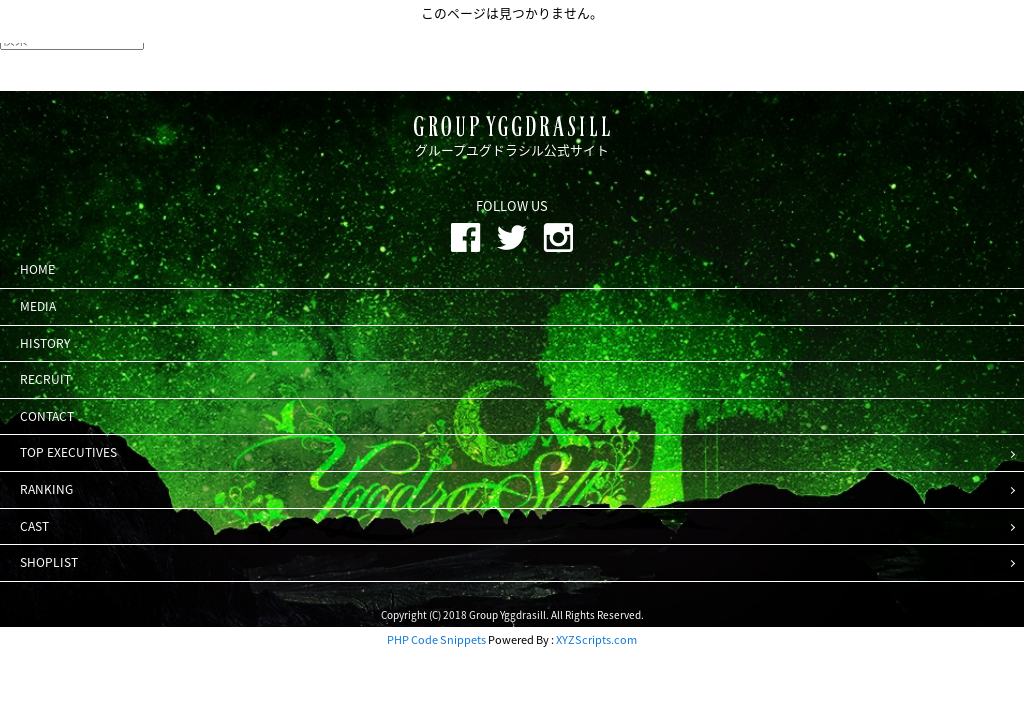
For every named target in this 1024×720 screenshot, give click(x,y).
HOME (37, 269)
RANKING (46, 489)
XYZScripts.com (596, 639)
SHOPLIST (49, 562)
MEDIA (38, 306)
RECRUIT (45, 379)
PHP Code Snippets (436, 639)
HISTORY (45, 343)
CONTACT (47, 416)
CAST (34, 526)
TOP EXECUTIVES (68, 452)
